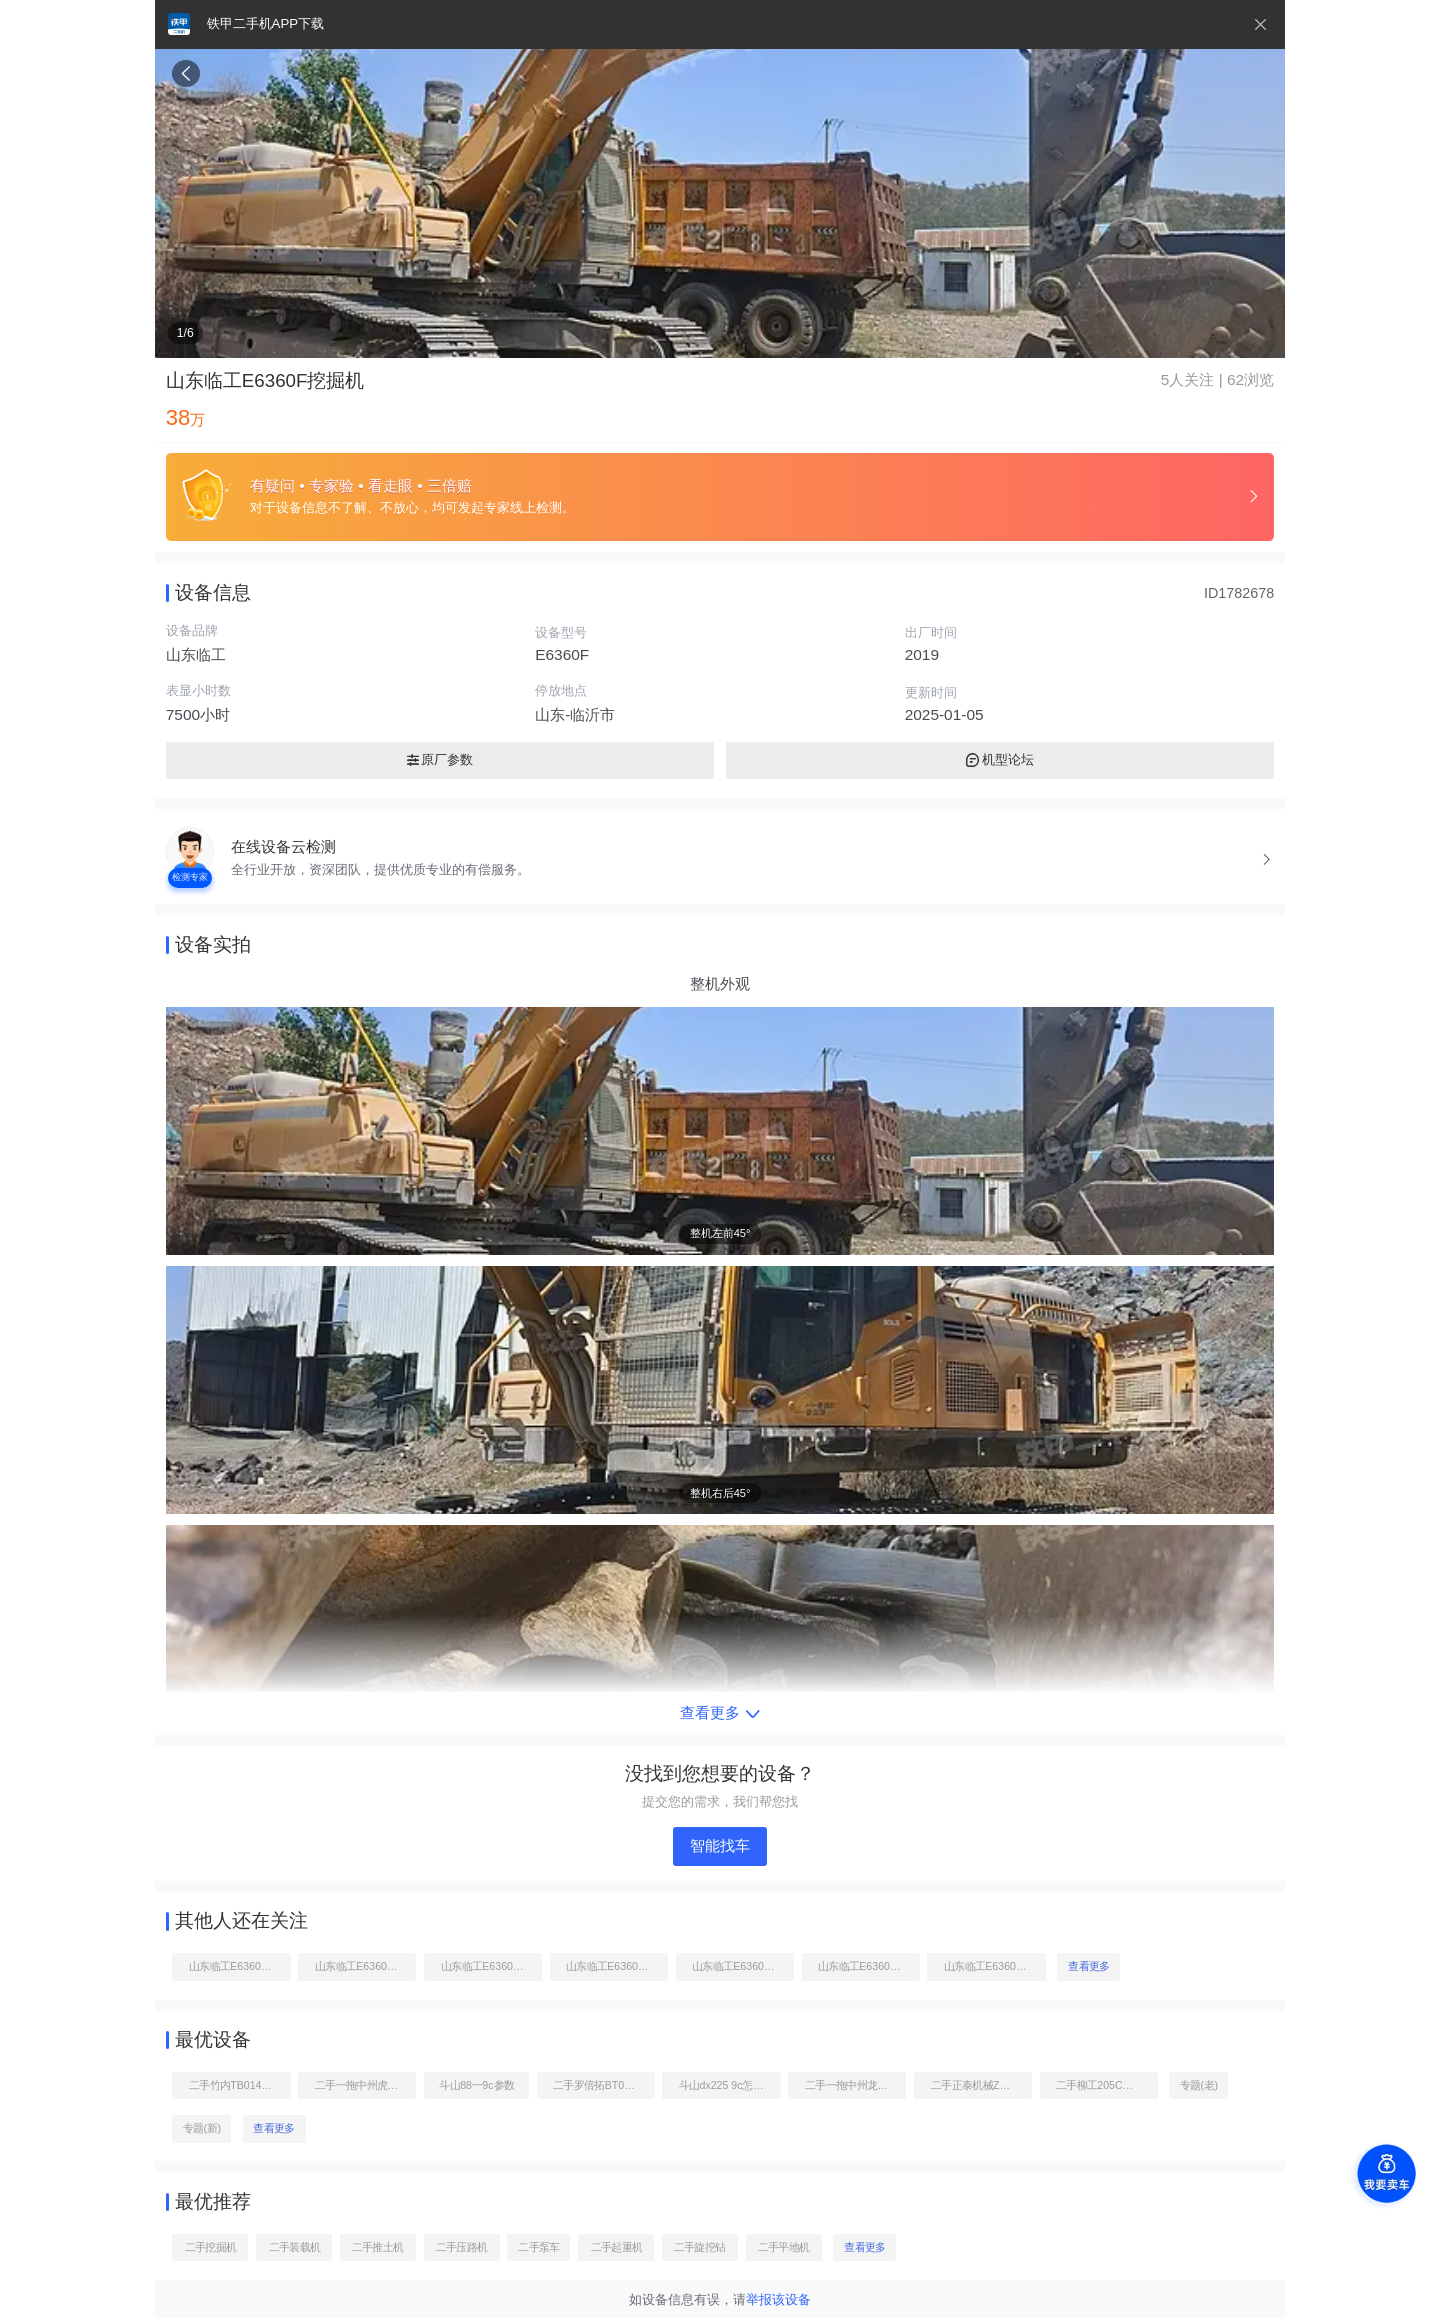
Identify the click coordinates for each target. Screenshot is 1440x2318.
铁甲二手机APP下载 (265, 23)
